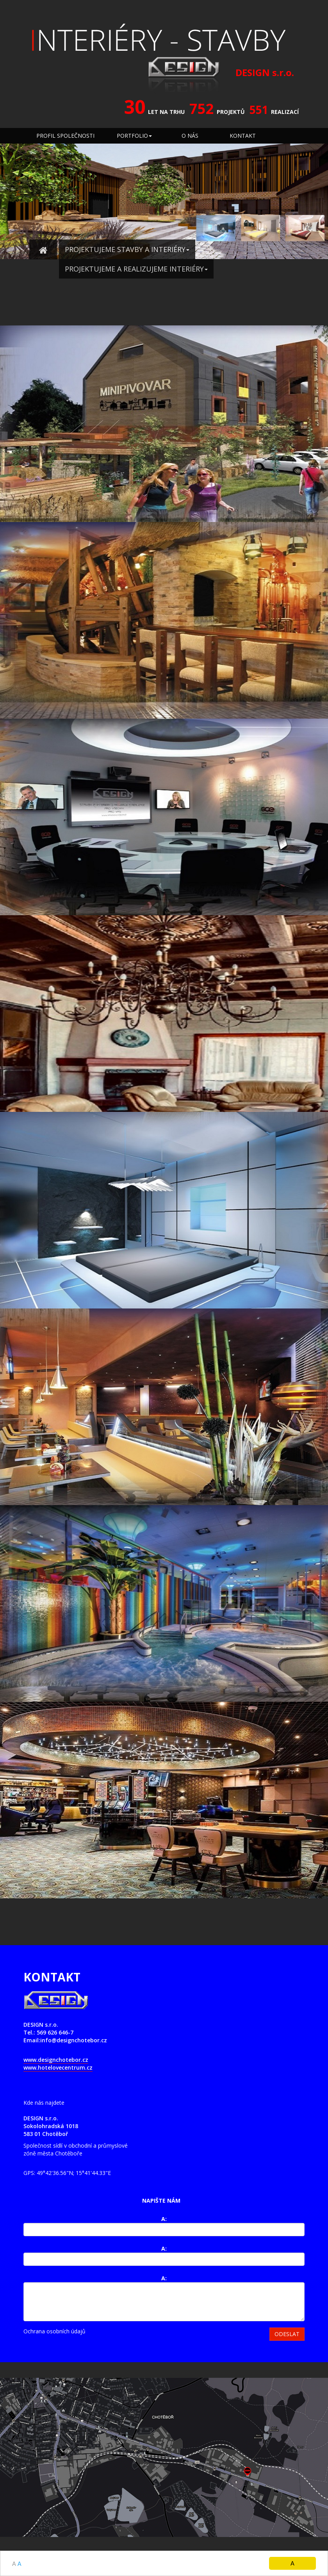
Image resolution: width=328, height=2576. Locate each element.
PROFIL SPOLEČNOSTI (65, 135)
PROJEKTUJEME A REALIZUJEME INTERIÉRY (136, 268)
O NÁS (190, 135)
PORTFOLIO (134, 135)
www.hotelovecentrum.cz (58, 2067)
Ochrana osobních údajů (54, 2331)
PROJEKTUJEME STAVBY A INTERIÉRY (127, 249)
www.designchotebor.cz (55, 2059)
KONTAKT (243, 135)
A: (164, 2219)
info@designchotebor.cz (73, 2040)
